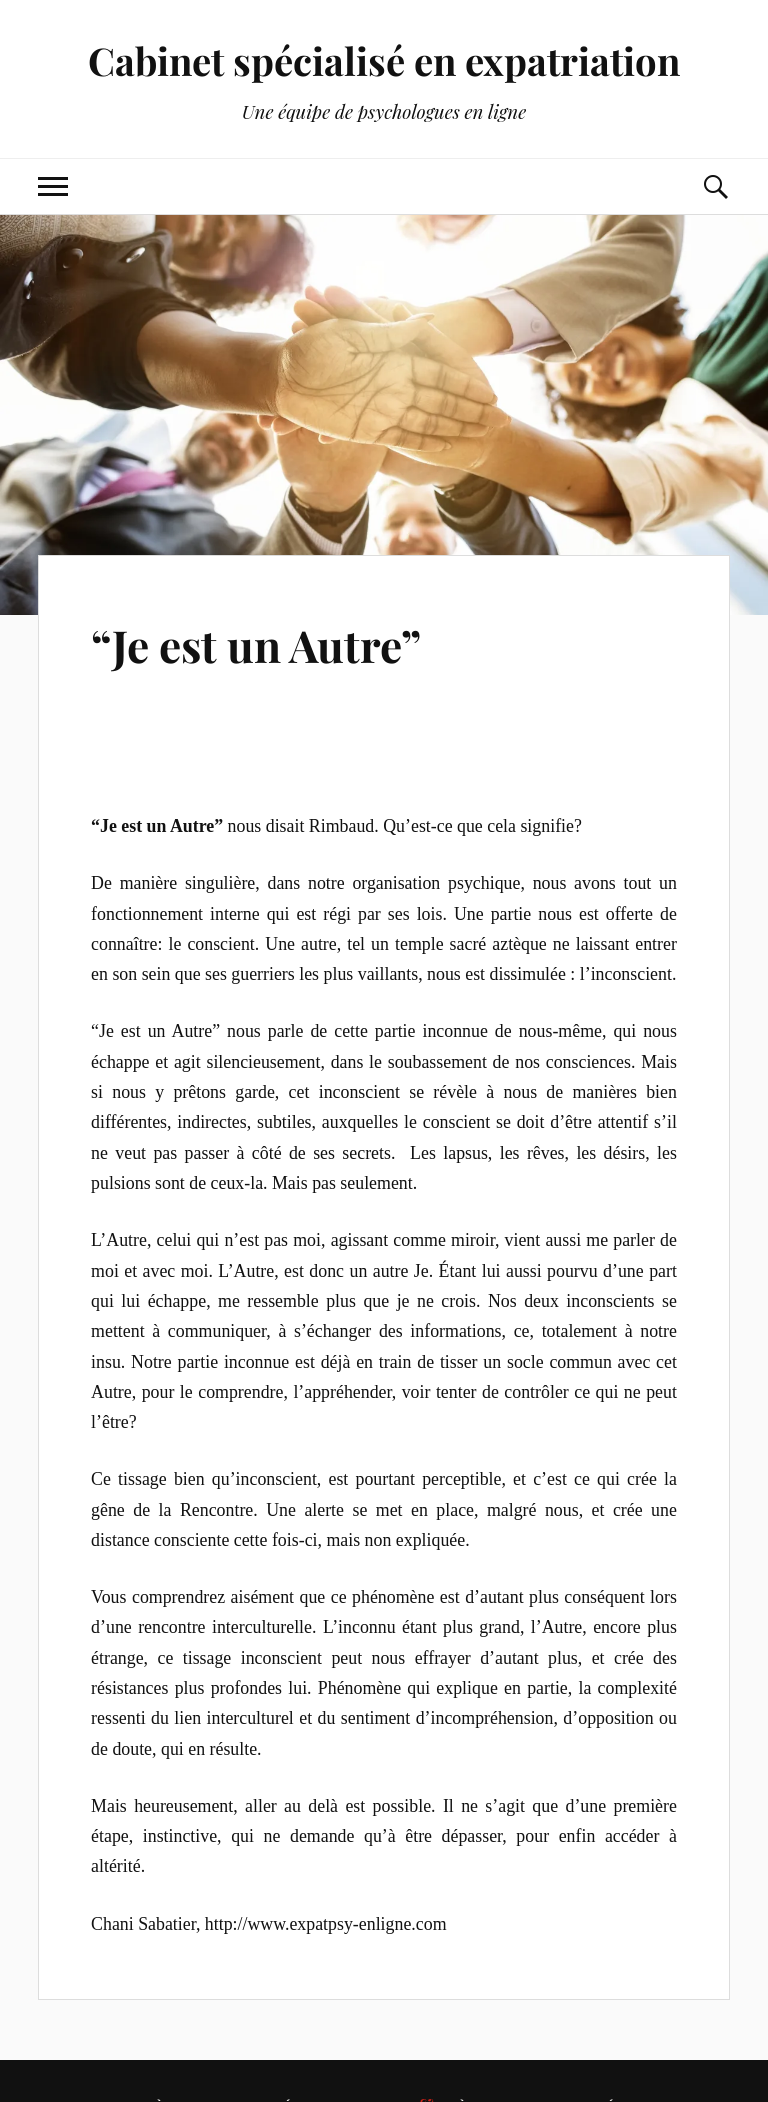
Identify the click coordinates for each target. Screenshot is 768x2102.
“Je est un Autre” (256, 644)
